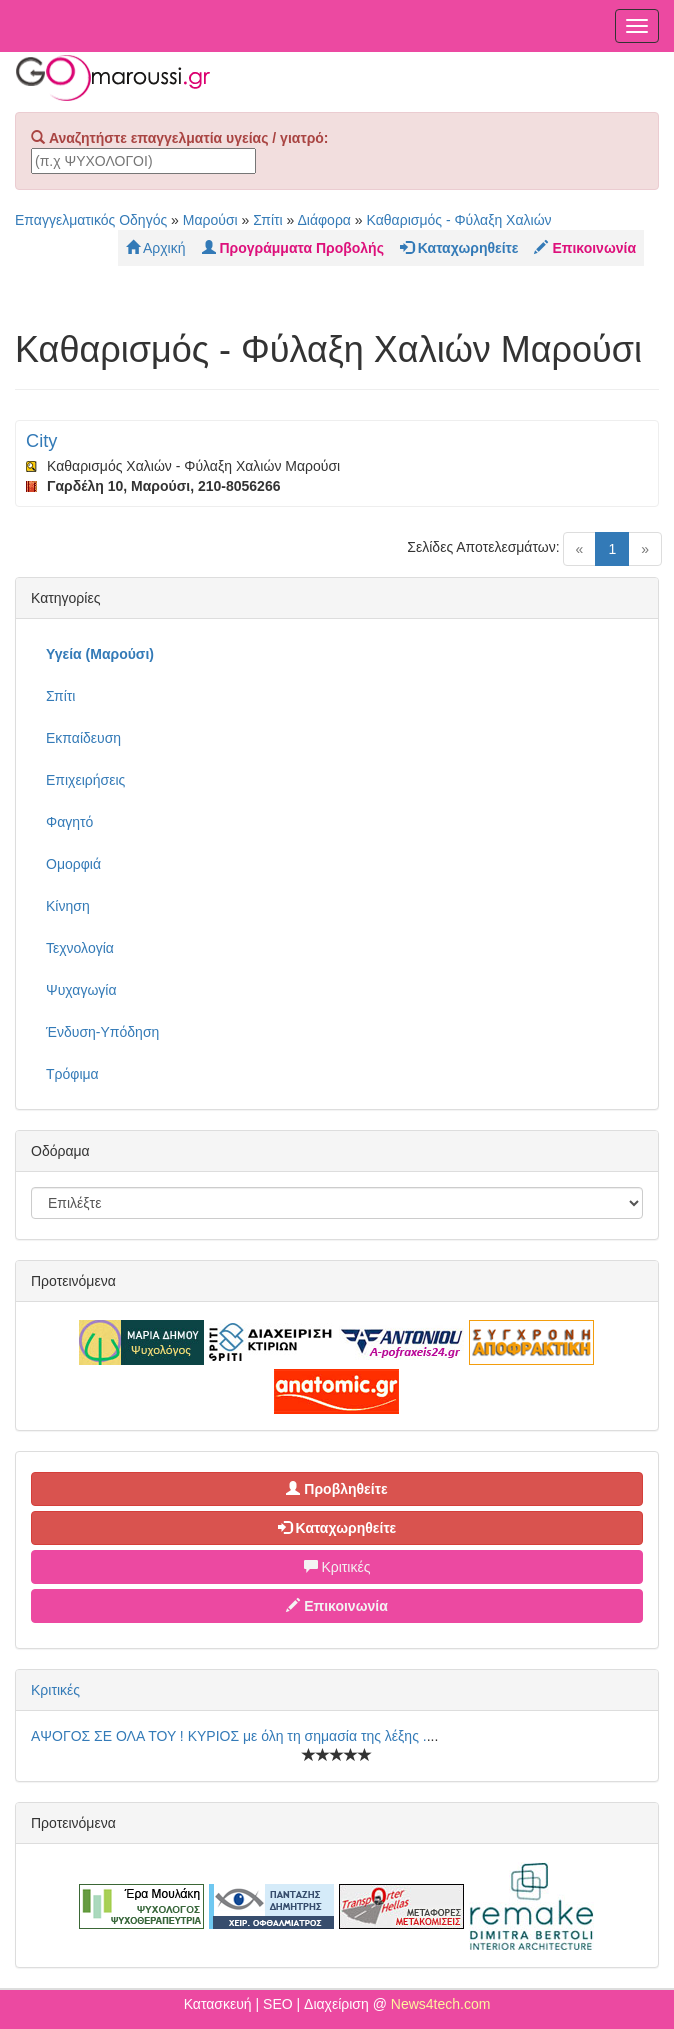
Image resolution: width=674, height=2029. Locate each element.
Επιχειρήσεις (85, 780)
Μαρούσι (210, 220)
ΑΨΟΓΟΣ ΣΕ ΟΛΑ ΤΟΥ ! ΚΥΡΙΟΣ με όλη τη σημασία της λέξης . (229, 1736)
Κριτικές (337, 1567)
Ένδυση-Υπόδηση (102, 1032)
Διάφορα (323, 220)
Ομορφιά (73, 864)
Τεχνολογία (80, 948)
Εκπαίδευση (83, 738)
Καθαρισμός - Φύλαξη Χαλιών (459, 220)
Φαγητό (69, 822)
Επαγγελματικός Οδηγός (91, 220)
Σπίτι (267, 220)
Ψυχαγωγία (81, 990)
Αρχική (156, 248)
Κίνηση (68, 906)
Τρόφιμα (72, 1074)
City (41, 441)
